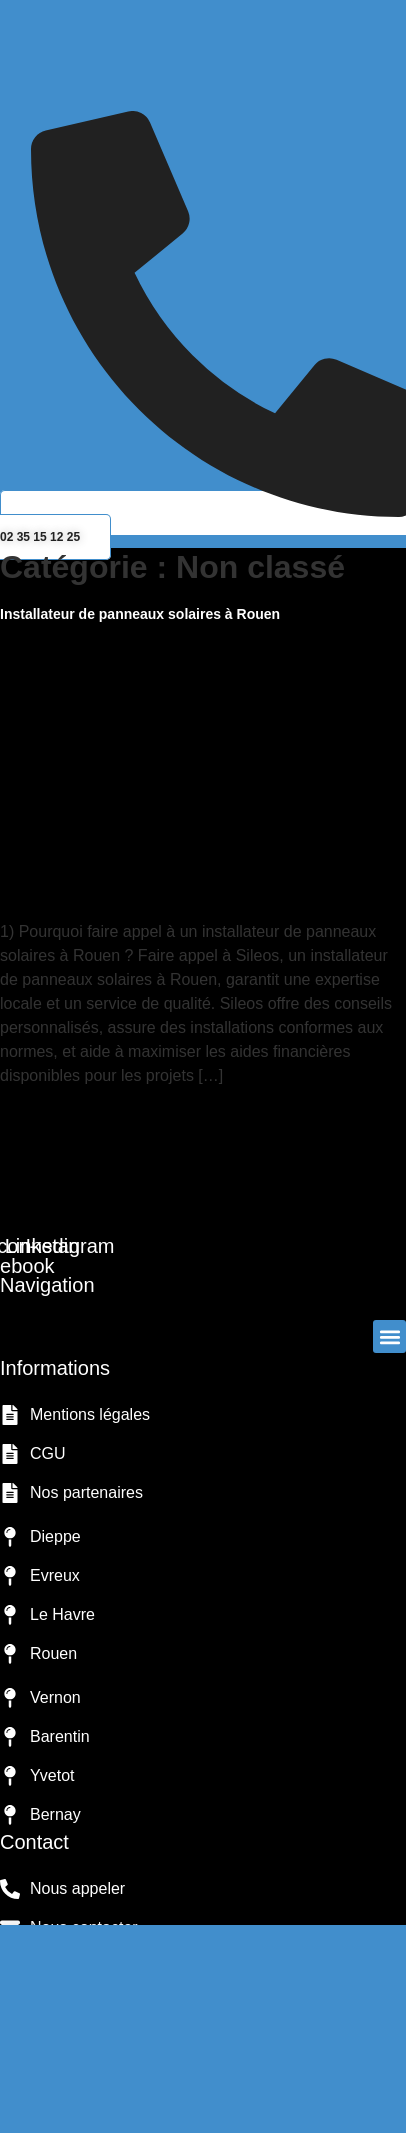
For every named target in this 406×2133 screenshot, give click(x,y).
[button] (203, 103)
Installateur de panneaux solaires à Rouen (140, 614)
